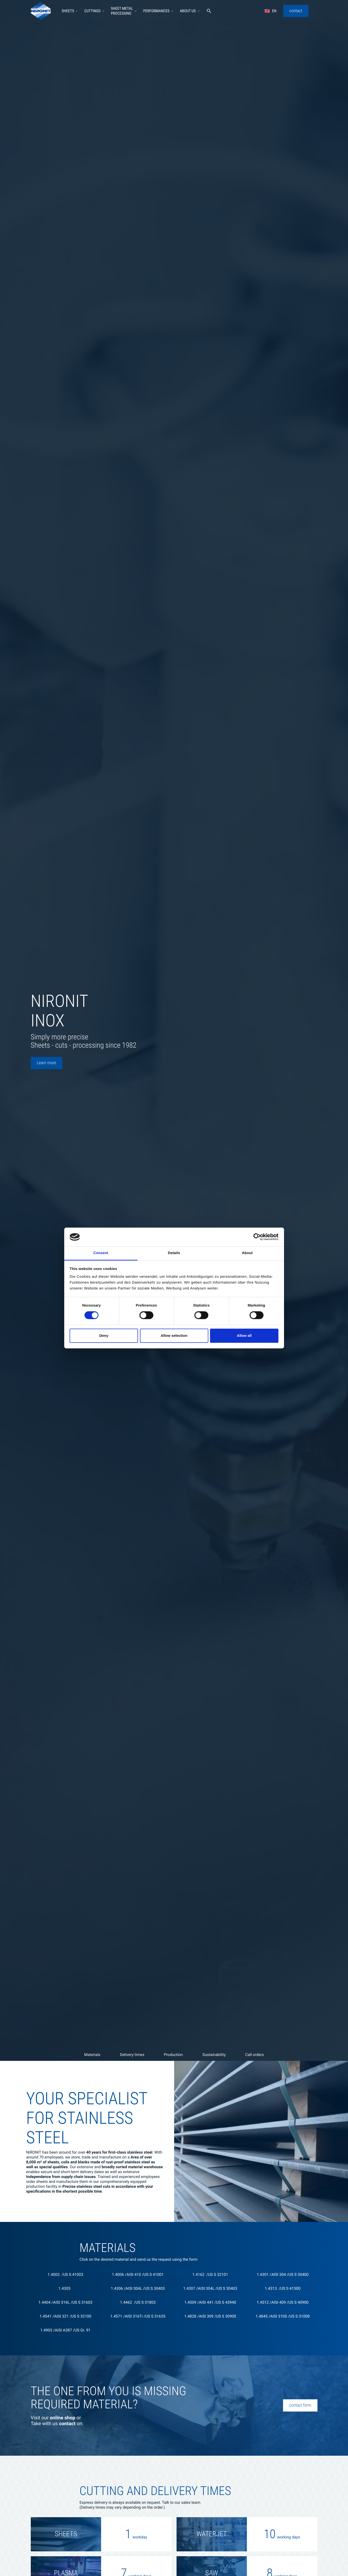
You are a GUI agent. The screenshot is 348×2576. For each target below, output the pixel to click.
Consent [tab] (100, 1253)
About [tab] (247, 1253)
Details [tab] (174, 1253)
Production (173, 2054)
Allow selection (174, 1335)
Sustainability (214, 2054)
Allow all (244, 1335)
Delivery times (132, 2054)
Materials (92, 2054)
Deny (103, 1335)
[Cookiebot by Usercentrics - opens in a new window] (257, 1237)
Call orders (254, 2054)
